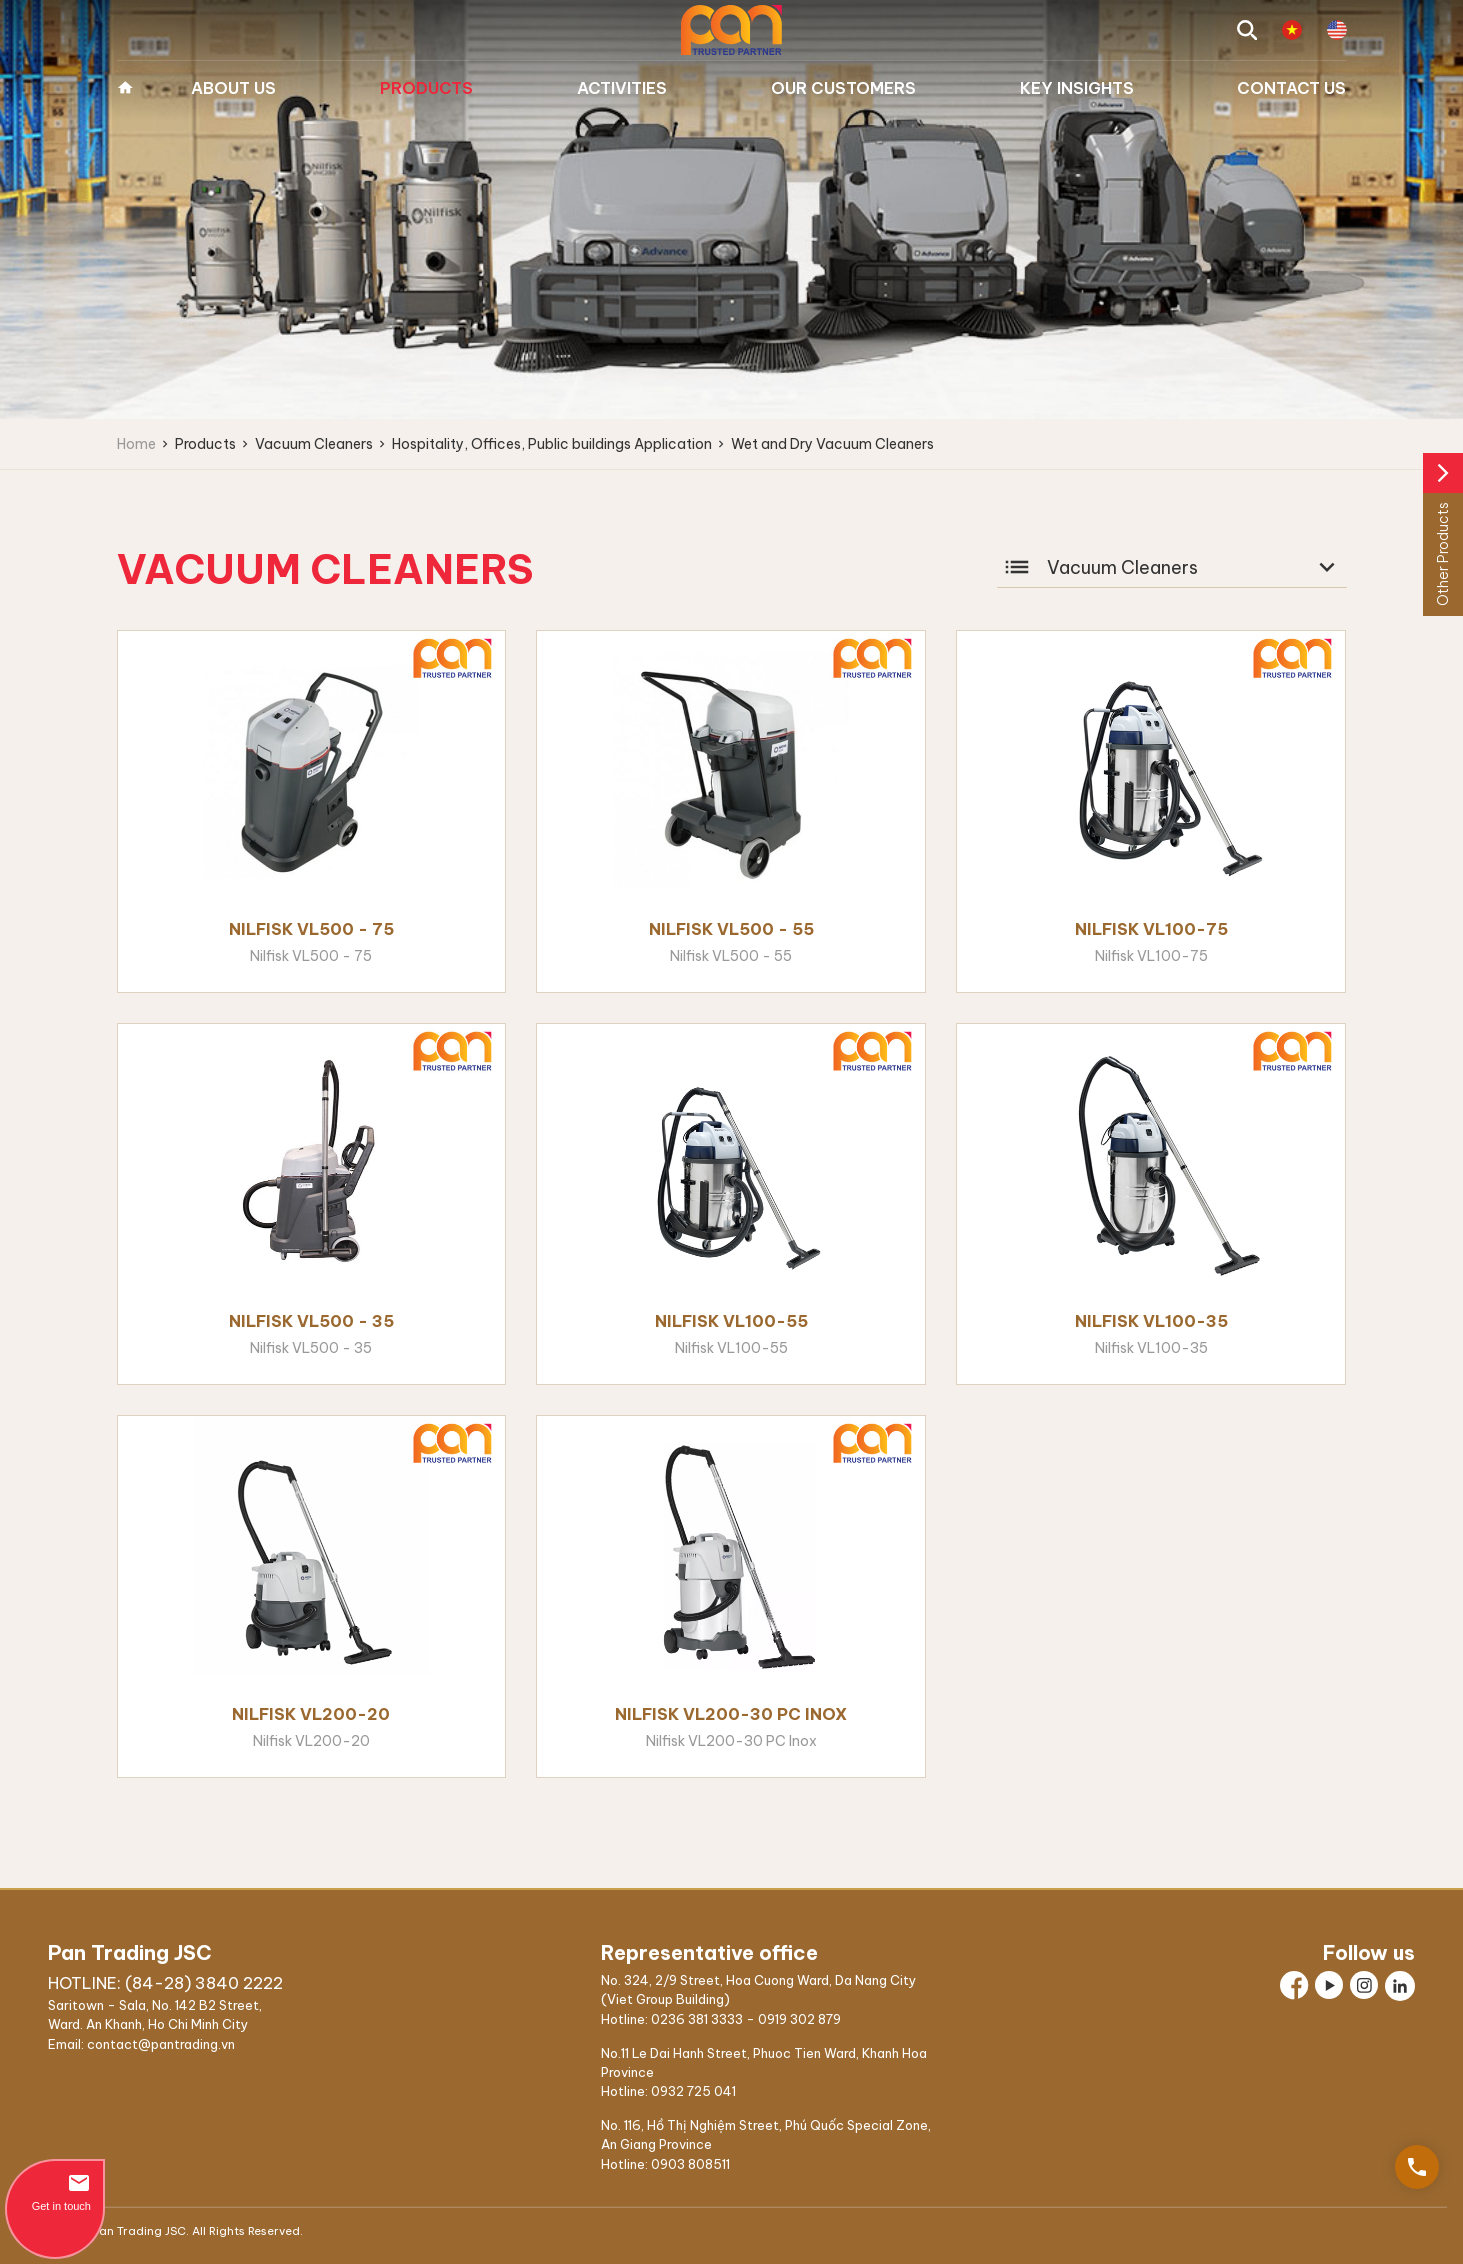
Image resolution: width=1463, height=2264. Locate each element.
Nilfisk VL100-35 (1151, 1321)
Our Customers (843, 88)
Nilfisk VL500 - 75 (311, 929)
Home (125, 88)
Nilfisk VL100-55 (731, 1321)
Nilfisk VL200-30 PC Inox (731, 1714)
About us (233, 88)
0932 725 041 (693, 2091)
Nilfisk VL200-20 (311, 1714)
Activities (622, 88)
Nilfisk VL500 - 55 (731, 929)
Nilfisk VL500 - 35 (311, 1321)
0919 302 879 (799, 2019)
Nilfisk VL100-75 (1151, 929)
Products (426, 88)
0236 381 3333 (697, 2019)
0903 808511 (690, 2164)
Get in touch (55, 2191)
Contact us (1291, 88)
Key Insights (1077, 88)
